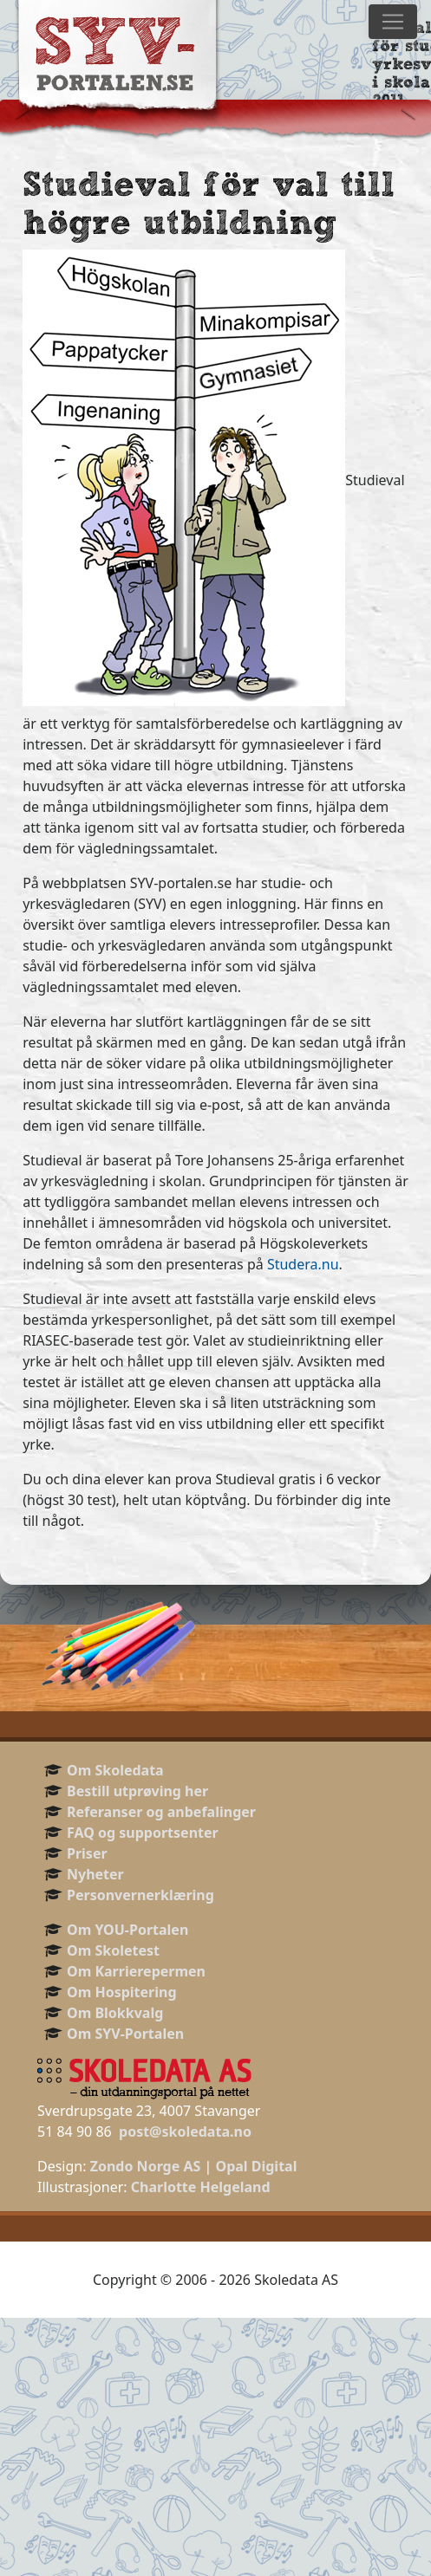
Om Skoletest (113, 1950)
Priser (87, 1853)
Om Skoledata (115, 1770)
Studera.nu (303, 1264)
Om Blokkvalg (115, 2012)
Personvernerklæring (140, 1894)
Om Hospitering (122, 1992)
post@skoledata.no (185, 2131)
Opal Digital (256, 2166)
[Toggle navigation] (393, 21)
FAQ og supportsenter (143, 1832)
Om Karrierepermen (136, 1971)
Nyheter (95, 1874)
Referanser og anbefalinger (161, 1811)
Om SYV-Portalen (125, 2033)
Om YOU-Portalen (127, 1929)
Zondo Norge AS (145, 2166)
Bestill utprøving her (137, 1791)
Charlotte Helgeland (201, 2186)
